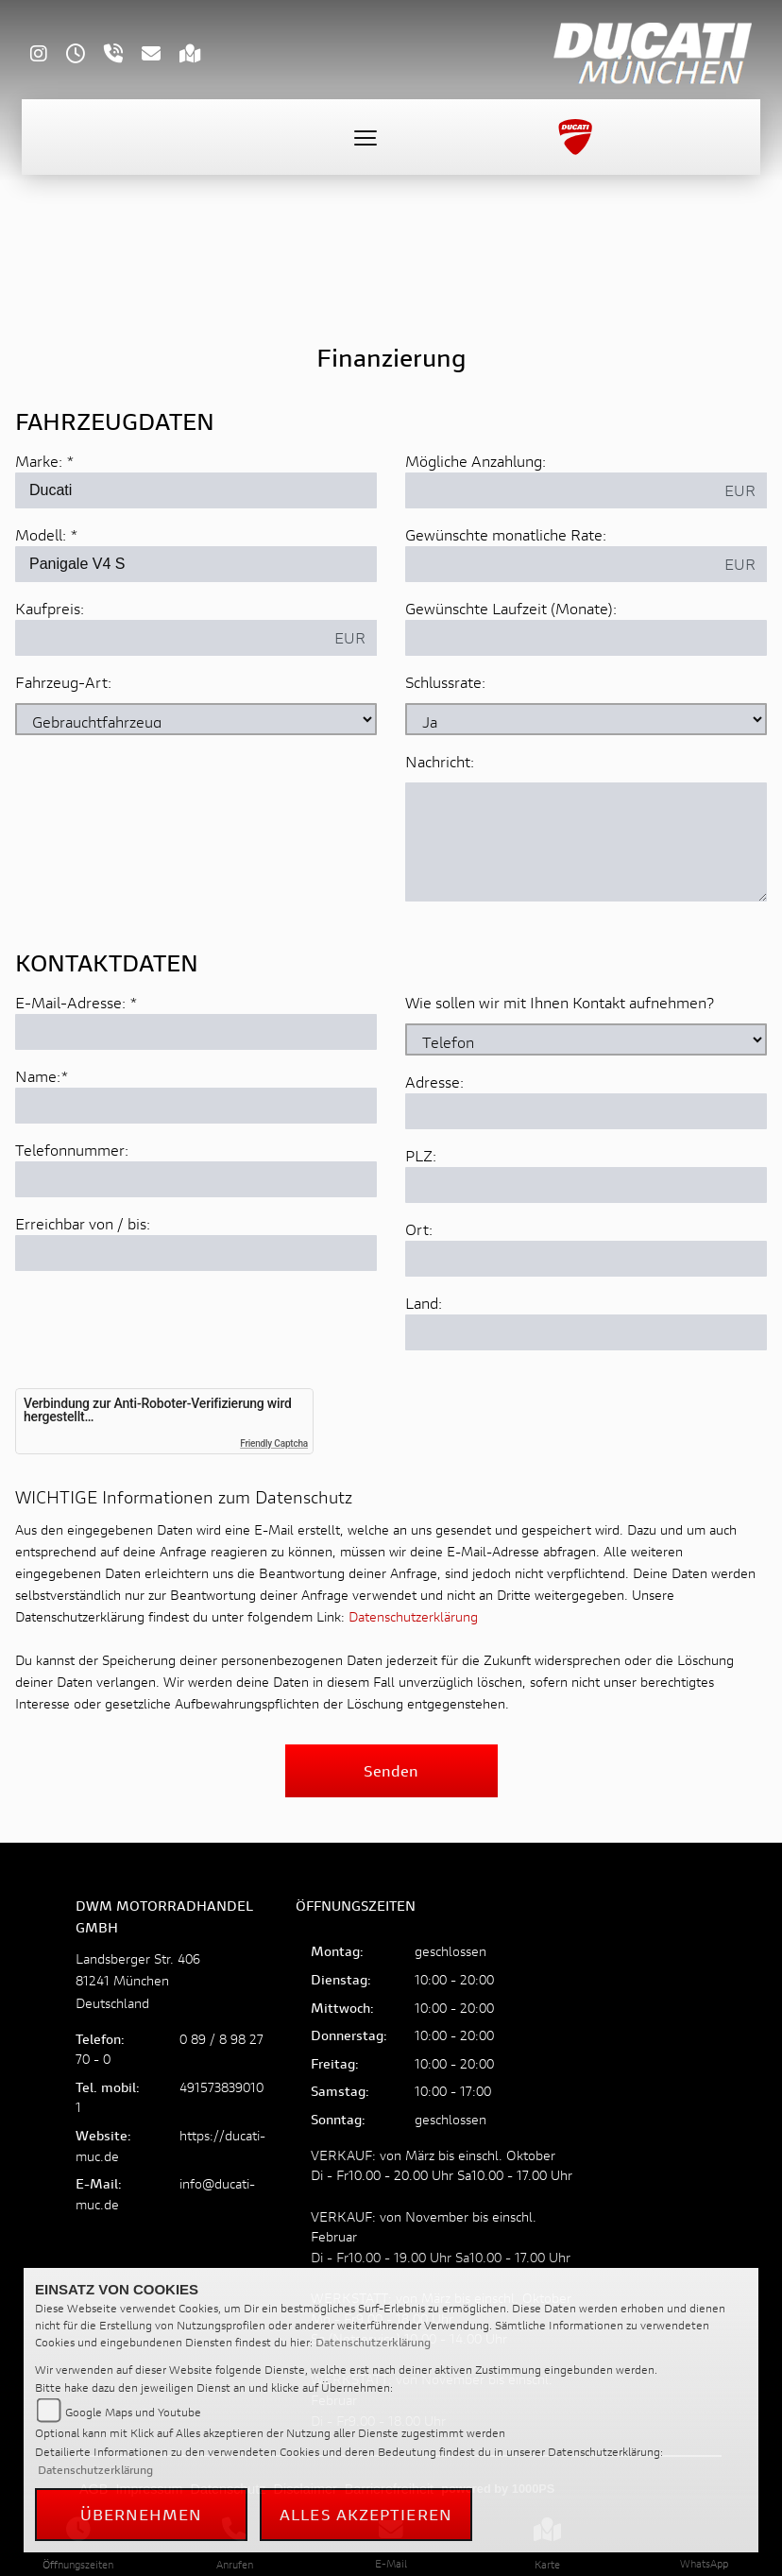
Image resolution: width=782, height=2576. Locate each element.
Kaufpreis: (49, 608)
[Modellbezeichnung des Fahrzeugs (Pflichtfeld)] (196, 564)
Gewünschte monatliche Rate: (505, 534)
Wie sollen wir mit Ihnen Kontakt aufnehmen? (559, 1123)
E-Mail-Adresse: (76, 1123)
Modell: (40, 534)
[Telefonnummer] (196, 1300)
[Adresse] (586, 1232)
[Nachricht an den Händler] (586, 842)
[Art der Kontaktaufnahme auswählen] (586, 1160)
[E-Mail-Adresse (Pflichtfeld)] (196, 1153)
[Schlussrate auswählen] (586, 719)
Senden (391, 1770)
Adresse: (434, 1202)
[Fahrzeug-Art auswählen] (196, 719)
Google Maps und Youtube (133, 2412)
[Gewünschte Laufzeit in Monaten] (586, 638)
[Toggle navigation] (365, 137)
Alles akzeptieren (366, 2514)
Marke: (38, 461)
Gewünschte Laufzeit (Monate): (511, 608)
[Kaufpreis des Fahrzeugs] (169, 638)
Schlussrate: (445, 682)
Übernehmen (141, 2514)
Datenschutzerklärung (413, 1616)
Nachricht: (439, 761)
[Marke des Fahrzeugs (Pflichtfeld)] (196, 490)
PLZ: (420, 1276)
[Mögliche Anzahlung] (559, 490)
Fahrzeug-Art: (63, 682)
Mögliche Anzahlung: (475, 461)
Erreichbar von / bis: (82, 1344)
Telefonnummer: (71, 1270)
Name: (37, 1197)
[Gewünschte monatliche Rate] (559, 564)
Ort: (419, 1350)
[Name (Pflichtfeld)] (196, 1227)
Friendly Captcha (274, 1443)
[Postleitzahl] (586, 1306)
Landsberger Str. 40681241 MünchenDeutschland (138, 1980)
